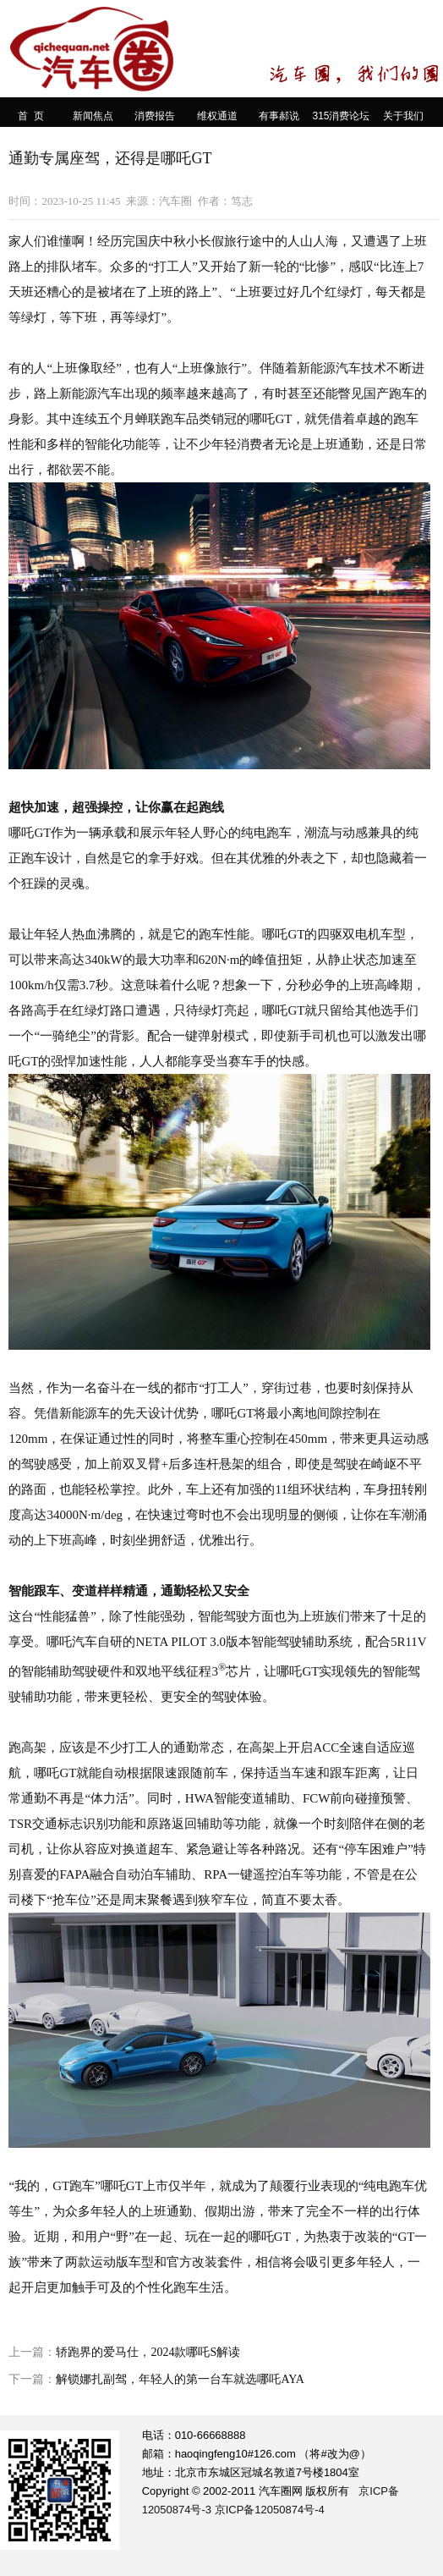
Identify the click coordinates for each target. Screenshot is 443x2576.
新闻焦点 (93, 116)
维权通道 (217, 116)
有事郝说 (279, 116)
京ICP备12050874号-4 (270, 2509)
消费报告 (154, 116)
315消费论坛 (340, 116)
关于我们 (403, 116)
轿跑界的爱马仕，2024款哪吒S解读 (148, 2352)
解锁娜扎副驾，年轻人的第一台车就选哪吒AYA (180, 2379)
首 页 (31, 116)
